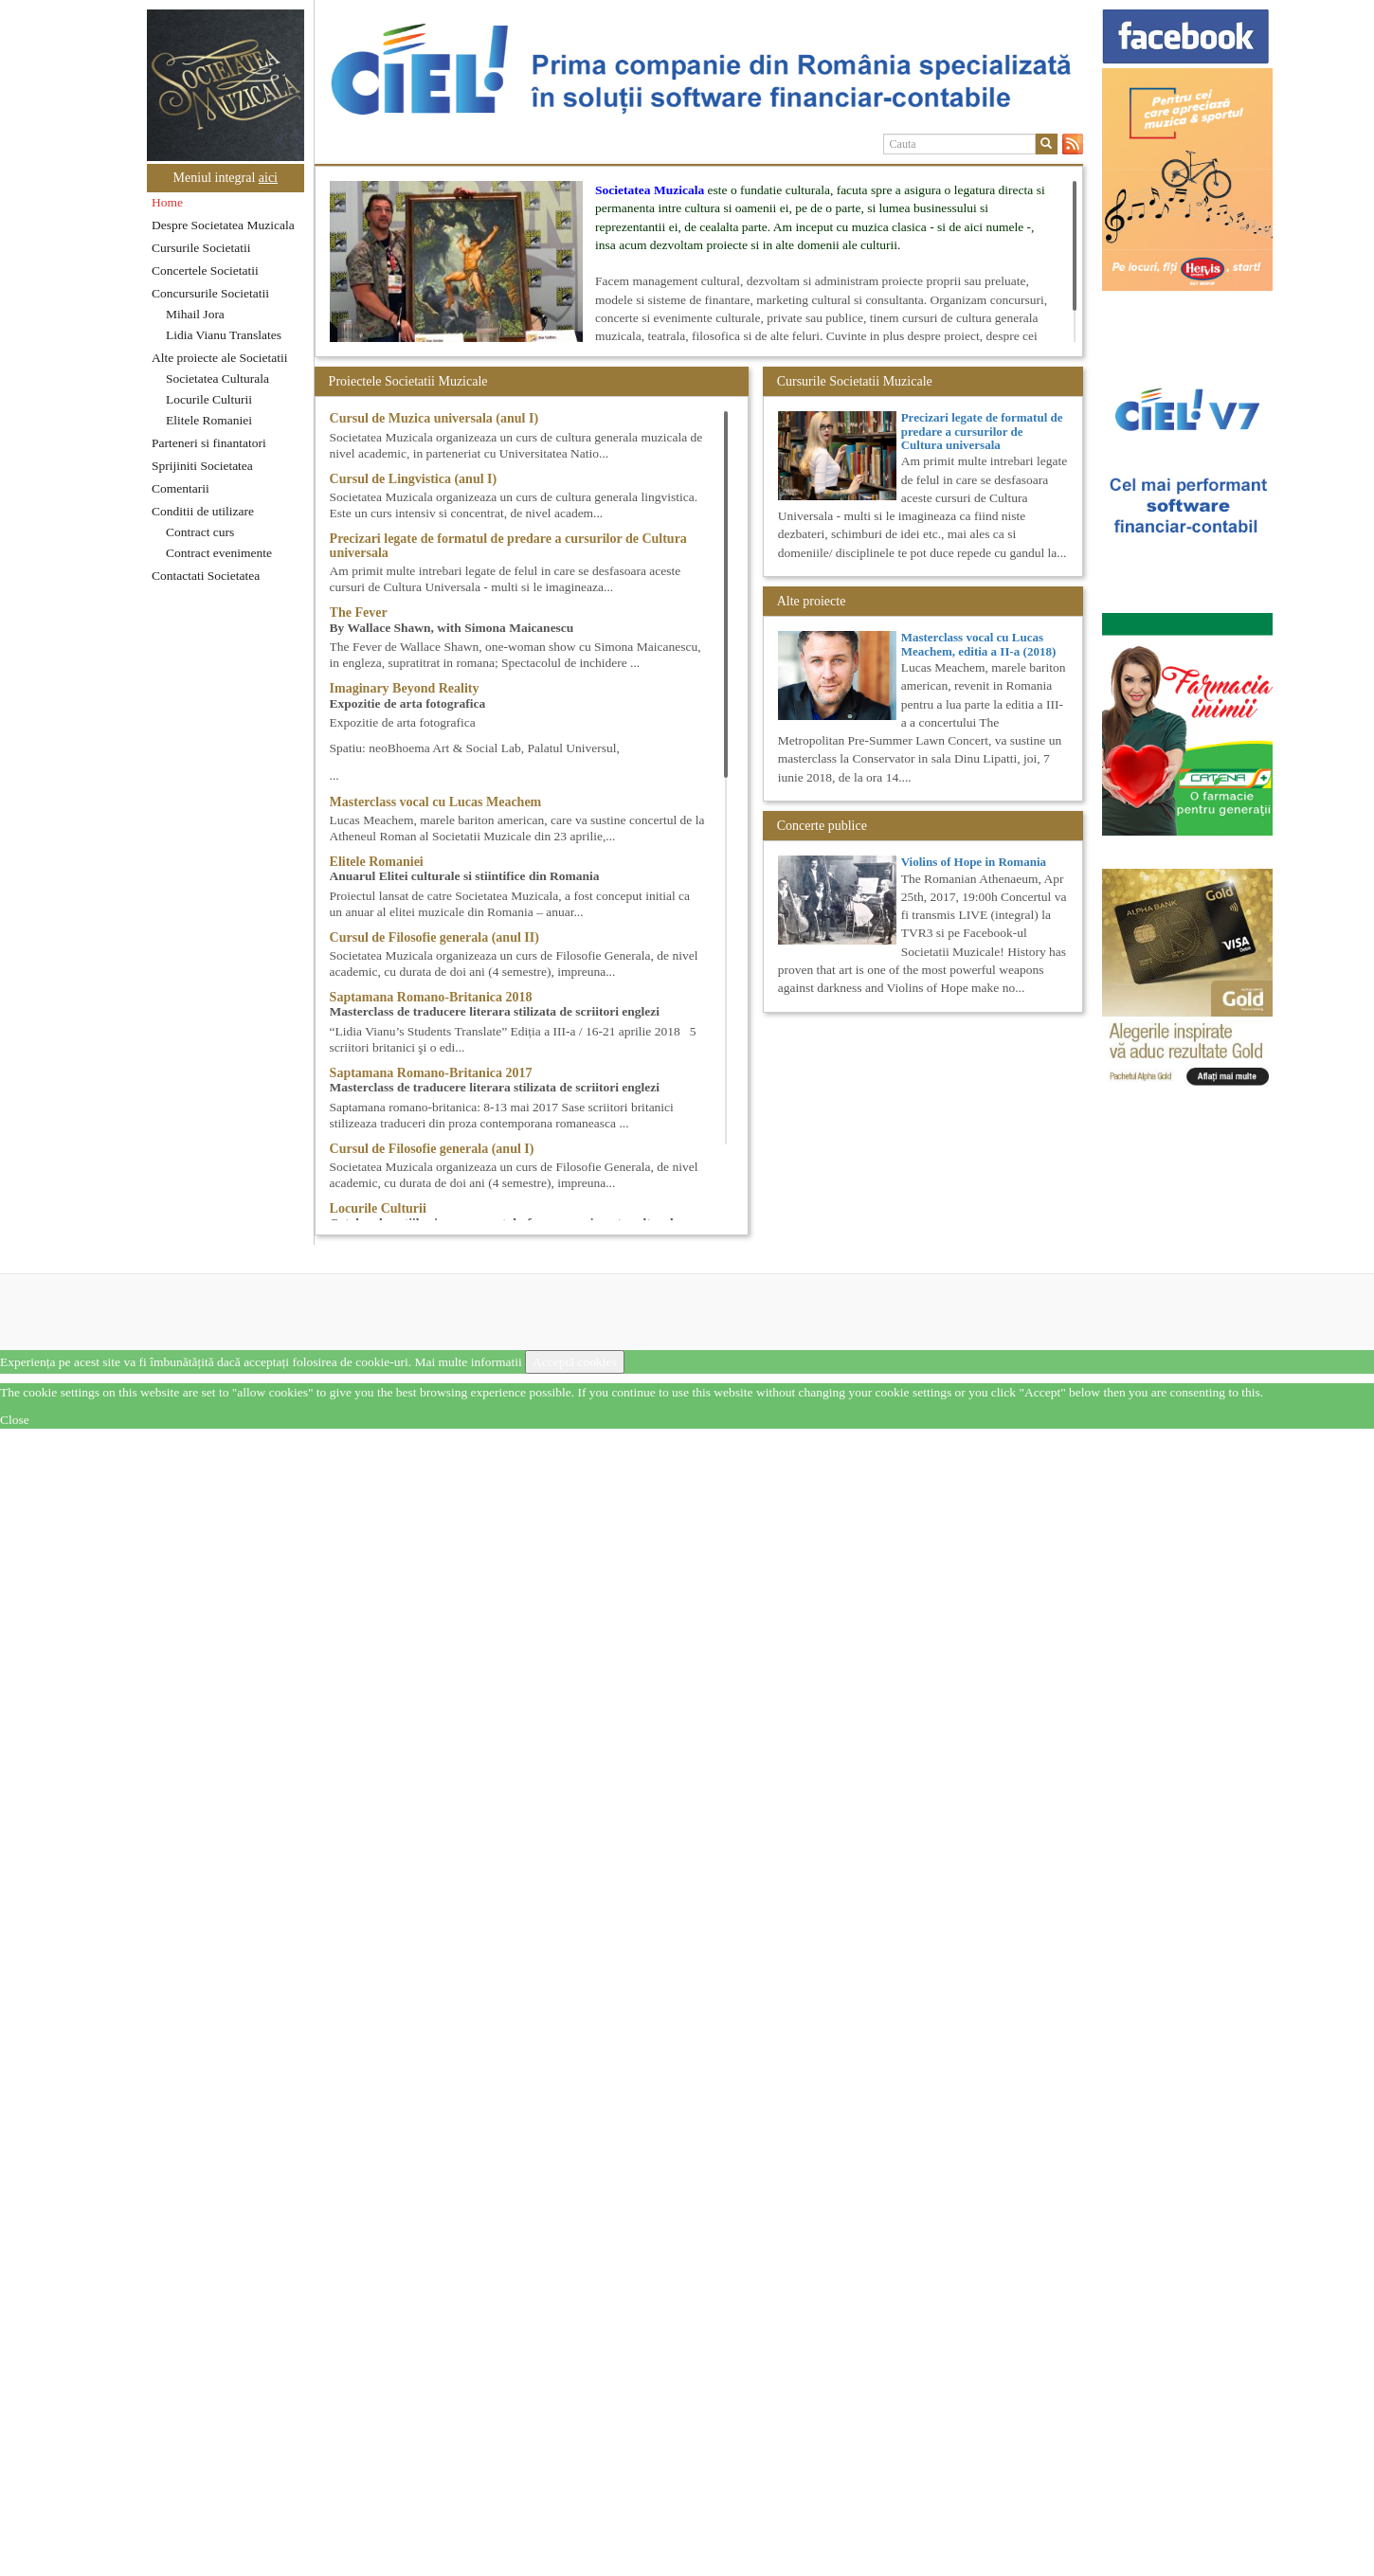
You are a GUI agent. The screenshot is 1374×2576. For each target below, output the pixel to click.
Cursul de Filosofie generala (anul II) (434, 937)
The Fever (359, 612)
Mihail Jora (195, 314)
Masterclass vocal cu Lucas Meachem (436, 802)
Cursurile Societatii (201, 248)
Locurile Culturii (209, 399)
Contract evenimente (219, 553)
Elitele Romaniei (209, 420)
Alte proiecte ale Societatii (220, 358)
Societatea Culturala (217, 378)
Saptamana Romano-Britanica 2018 (431, 997)
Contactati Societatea (206, 575)
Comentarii (180, 488)
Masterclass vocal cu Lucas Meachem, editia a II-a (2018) (979, 644)
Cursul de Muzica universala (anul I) (434, 418)
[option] (699, 69)
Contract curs (200, 532)
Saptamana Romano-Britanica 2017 (431, 1073)
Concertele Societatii (205, 270)
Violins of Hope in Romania (973, 862)
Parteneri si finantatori (209, 443)
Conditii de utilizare (203, 511)
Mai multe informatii (467, 1362)
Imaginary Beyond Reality (404, 688)
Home (167, 202)
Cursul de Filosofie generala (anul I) (432, 1149)
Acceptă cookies (575, 1362)
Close (14, 1420)
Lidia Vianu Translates (223, 335)
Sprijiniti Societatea (202, 466)
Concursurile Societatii (210, 293)
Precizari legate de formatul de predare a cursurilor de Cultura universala (982, 431)
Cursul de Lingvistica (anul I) (413, 479)
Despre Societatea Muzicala (223, 225)
